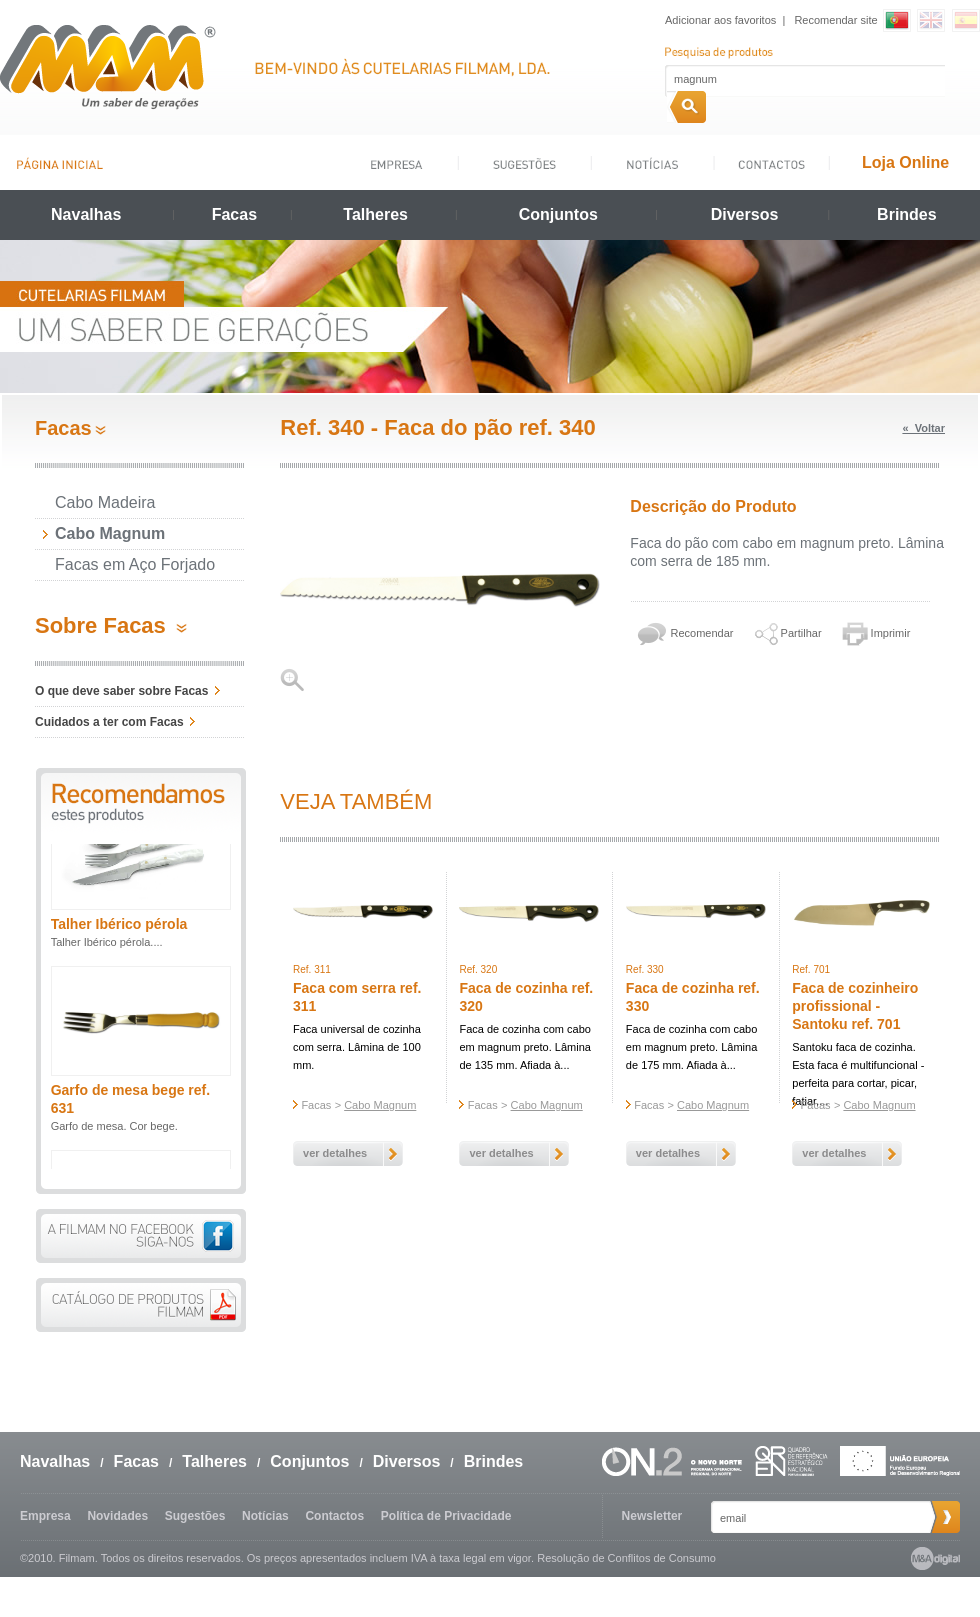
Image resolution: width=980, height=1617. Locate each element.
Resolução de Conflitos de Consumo (626, 1558)
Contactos (334, 1516)
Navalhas (86, 214)
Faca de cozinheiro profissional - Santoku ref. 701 (855, 1006)
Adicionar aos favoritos (720, 20)
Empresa (45, 1516)
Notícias (265, 1516)
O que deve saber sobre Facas (121, 691)
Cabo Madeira (105, 502)
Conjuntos (558, 214)
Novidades (117, 1516)
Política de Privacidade (446, 1516)
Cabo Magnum (110, 533)
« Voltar (923, 428)
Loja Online (905, 162)
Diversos (745, 214)
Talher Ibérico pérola (119, 939)
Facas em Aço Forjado (135, 564)
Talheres (375, 214)
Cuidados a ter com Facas (109, 722)
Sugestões (195, 1516)
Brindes (907, 214)
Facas (234, 214)
